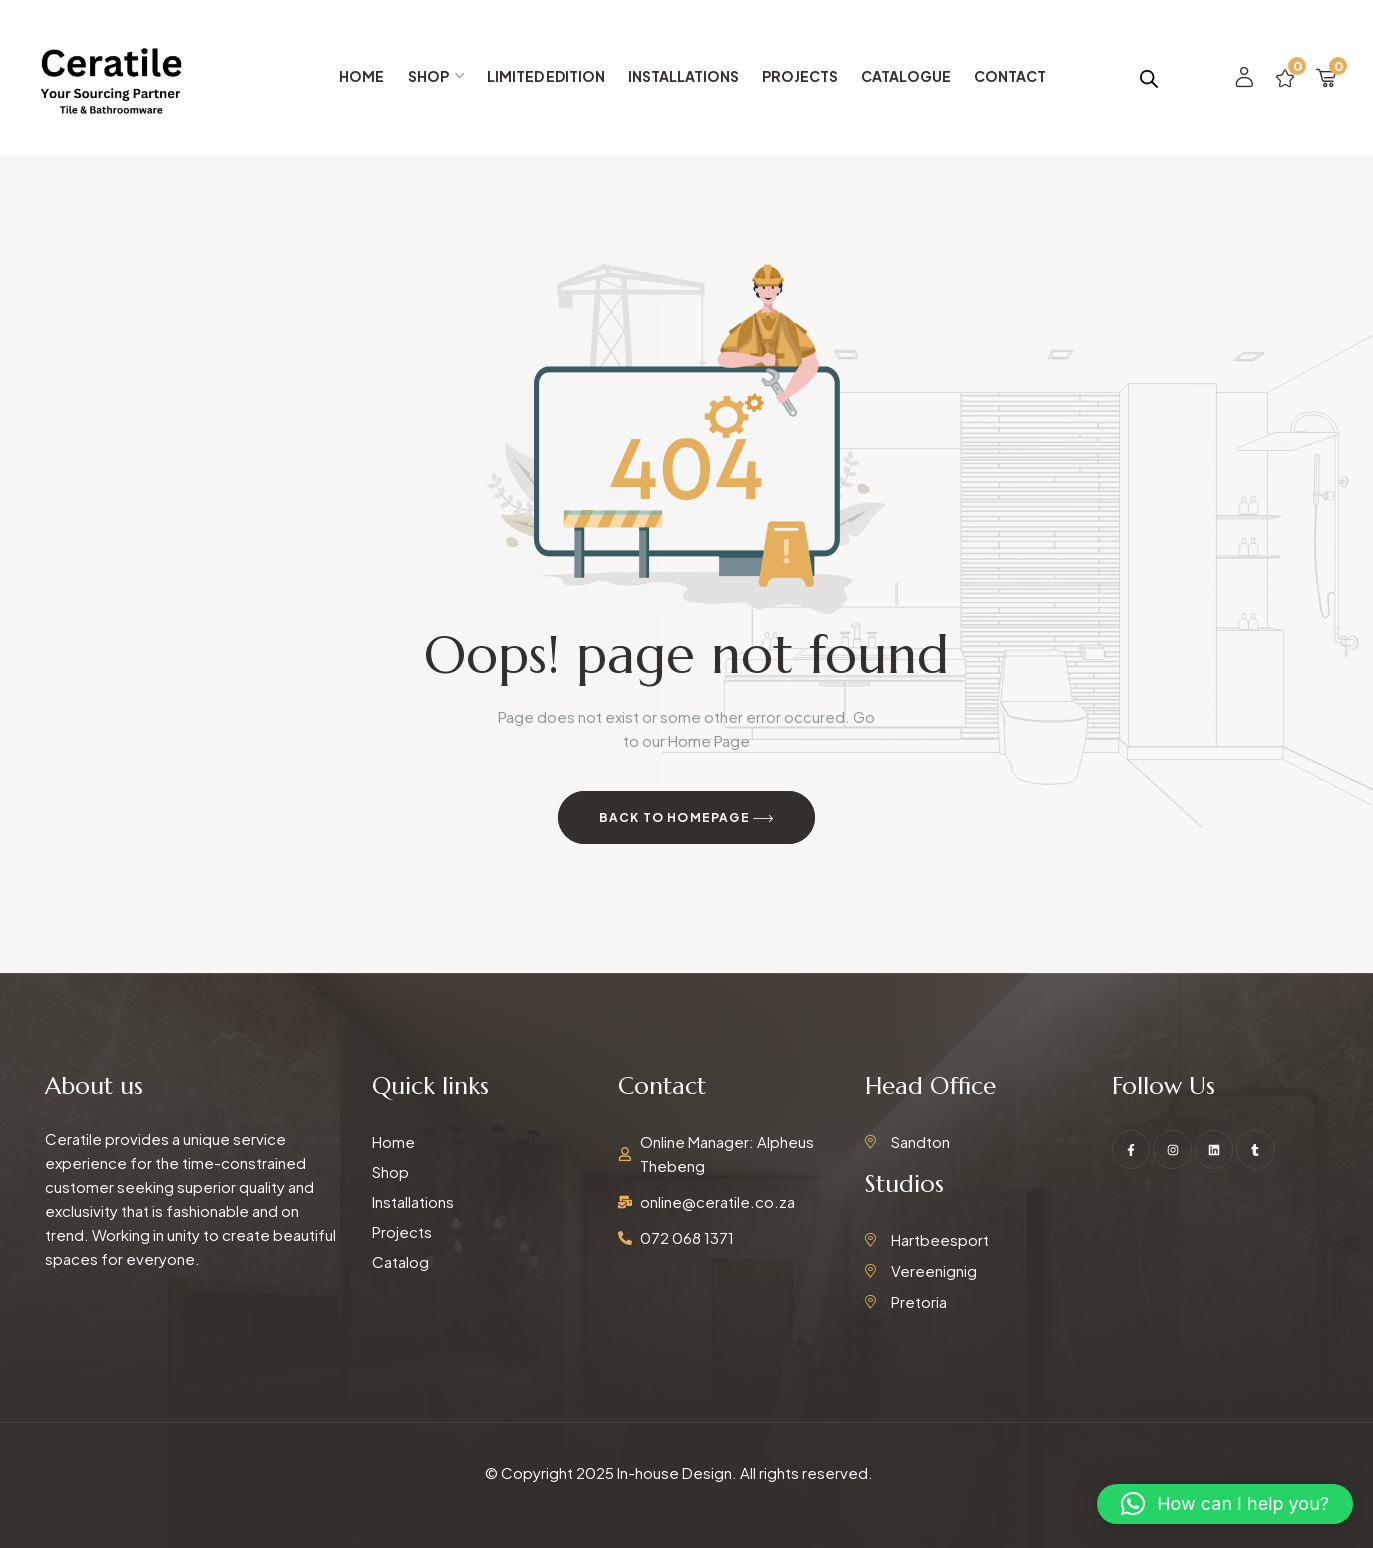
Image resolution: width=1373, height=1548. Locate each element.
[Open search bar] (1149, 78)
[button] (1225, 1504)
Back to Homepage (687, 819)
